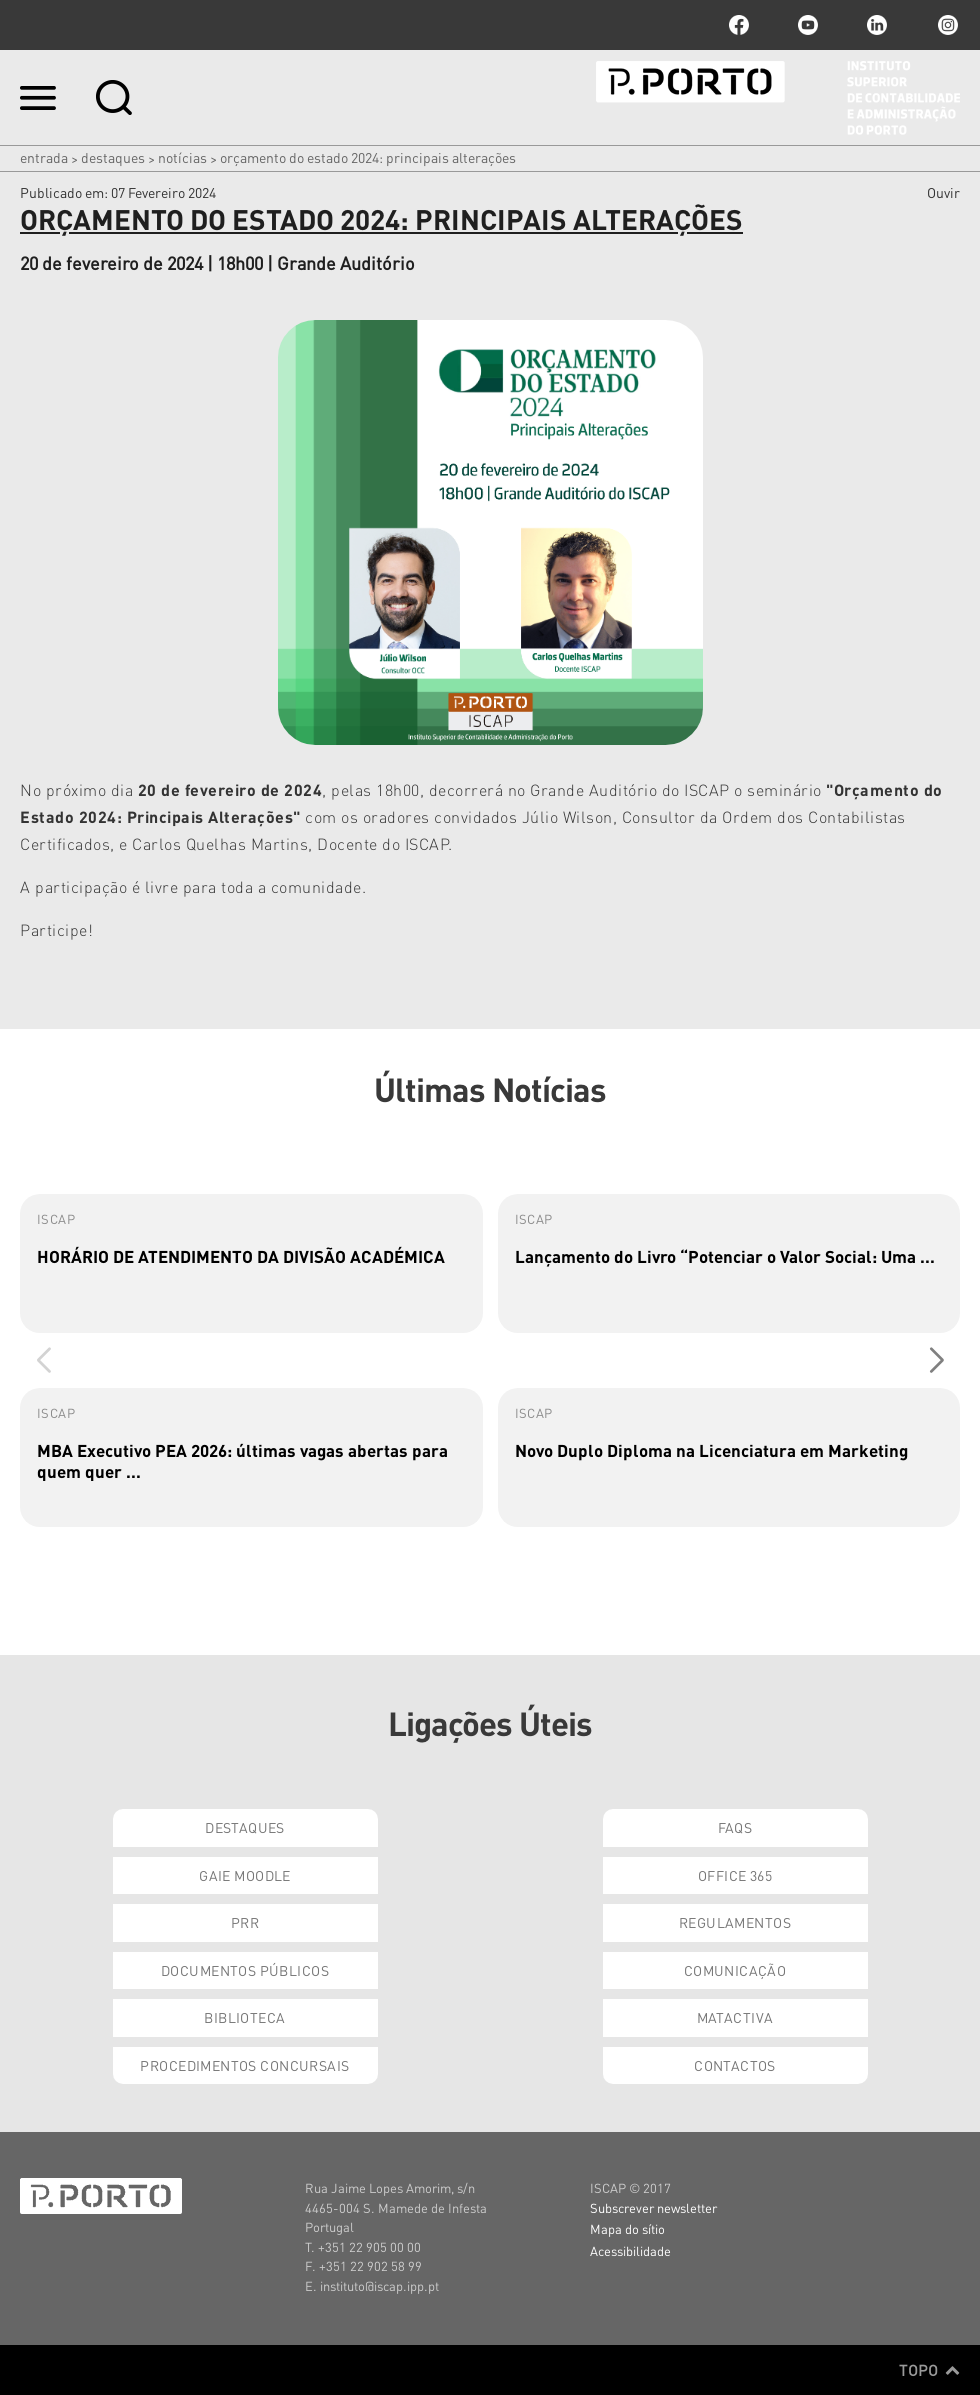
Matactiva (735, 2017)
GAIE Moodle (245, 1875)
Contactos (735, 2065)
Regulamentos (735, 1922)
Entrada (44, 157)
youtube (808, 25)
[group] (251, 1263)
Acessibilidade (630, 2250)
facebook (739, 25)
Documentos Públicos (245, 1970)
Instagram (946, 25)
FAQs (735, 1827)
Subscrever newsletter (653, 2207)
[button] (936, 1361)
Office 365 (735, 1875)
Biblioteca (244, 2017)
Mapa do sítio (627, 2228)
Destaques (113, 157)
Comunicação (735, 1970)
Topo (929, 2370)
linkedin (877, 25)
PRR (245, 1922)
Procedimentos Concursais (244, 2065)
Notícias (182, 157)
